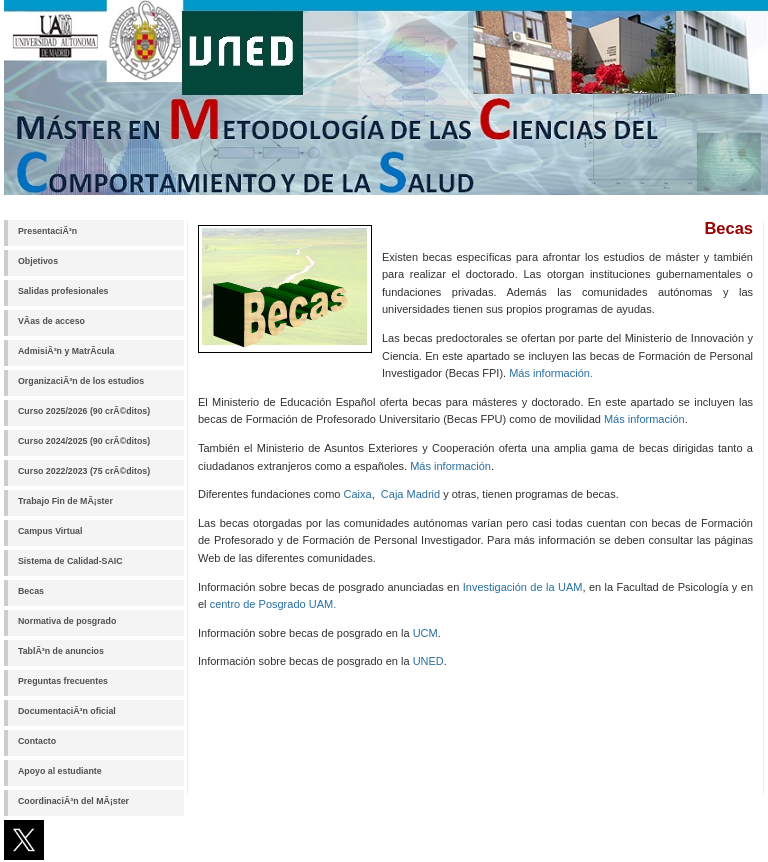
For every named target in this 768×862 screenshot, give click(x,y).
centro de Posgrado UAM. (273, 604)
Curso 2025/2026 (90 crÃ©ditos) (84, 411)
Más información (644, 419)
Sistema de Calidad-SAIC (70, 561)
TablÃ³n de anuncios (61, 651)
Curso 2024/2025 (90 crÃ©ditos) (84, 441)
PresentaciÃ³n (47, 231)
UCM (425, 633)
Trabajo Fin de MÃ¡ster (65, 501)
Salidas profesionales (63, 291)
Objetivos (38, 261)
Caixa (358, 494)
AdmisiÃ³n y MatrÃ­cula (66, 351)
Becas (31, 591)
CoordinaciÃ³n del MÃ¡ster (73, 801)
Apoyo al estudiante (60, 771)
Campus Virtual (50, 531)
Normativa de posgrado (67, 621)
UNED (428, 661)
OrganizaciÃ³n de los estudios (81, 381)
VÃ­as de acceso (51, 321)
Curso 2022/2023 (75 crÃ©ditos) (84, 471)
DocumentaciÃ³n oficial (67, 711)
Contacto (37, 741)
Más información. (551, 373)
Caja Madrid (410, 494)
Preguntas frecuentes (63, 681)
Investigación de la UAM (523, 587)
